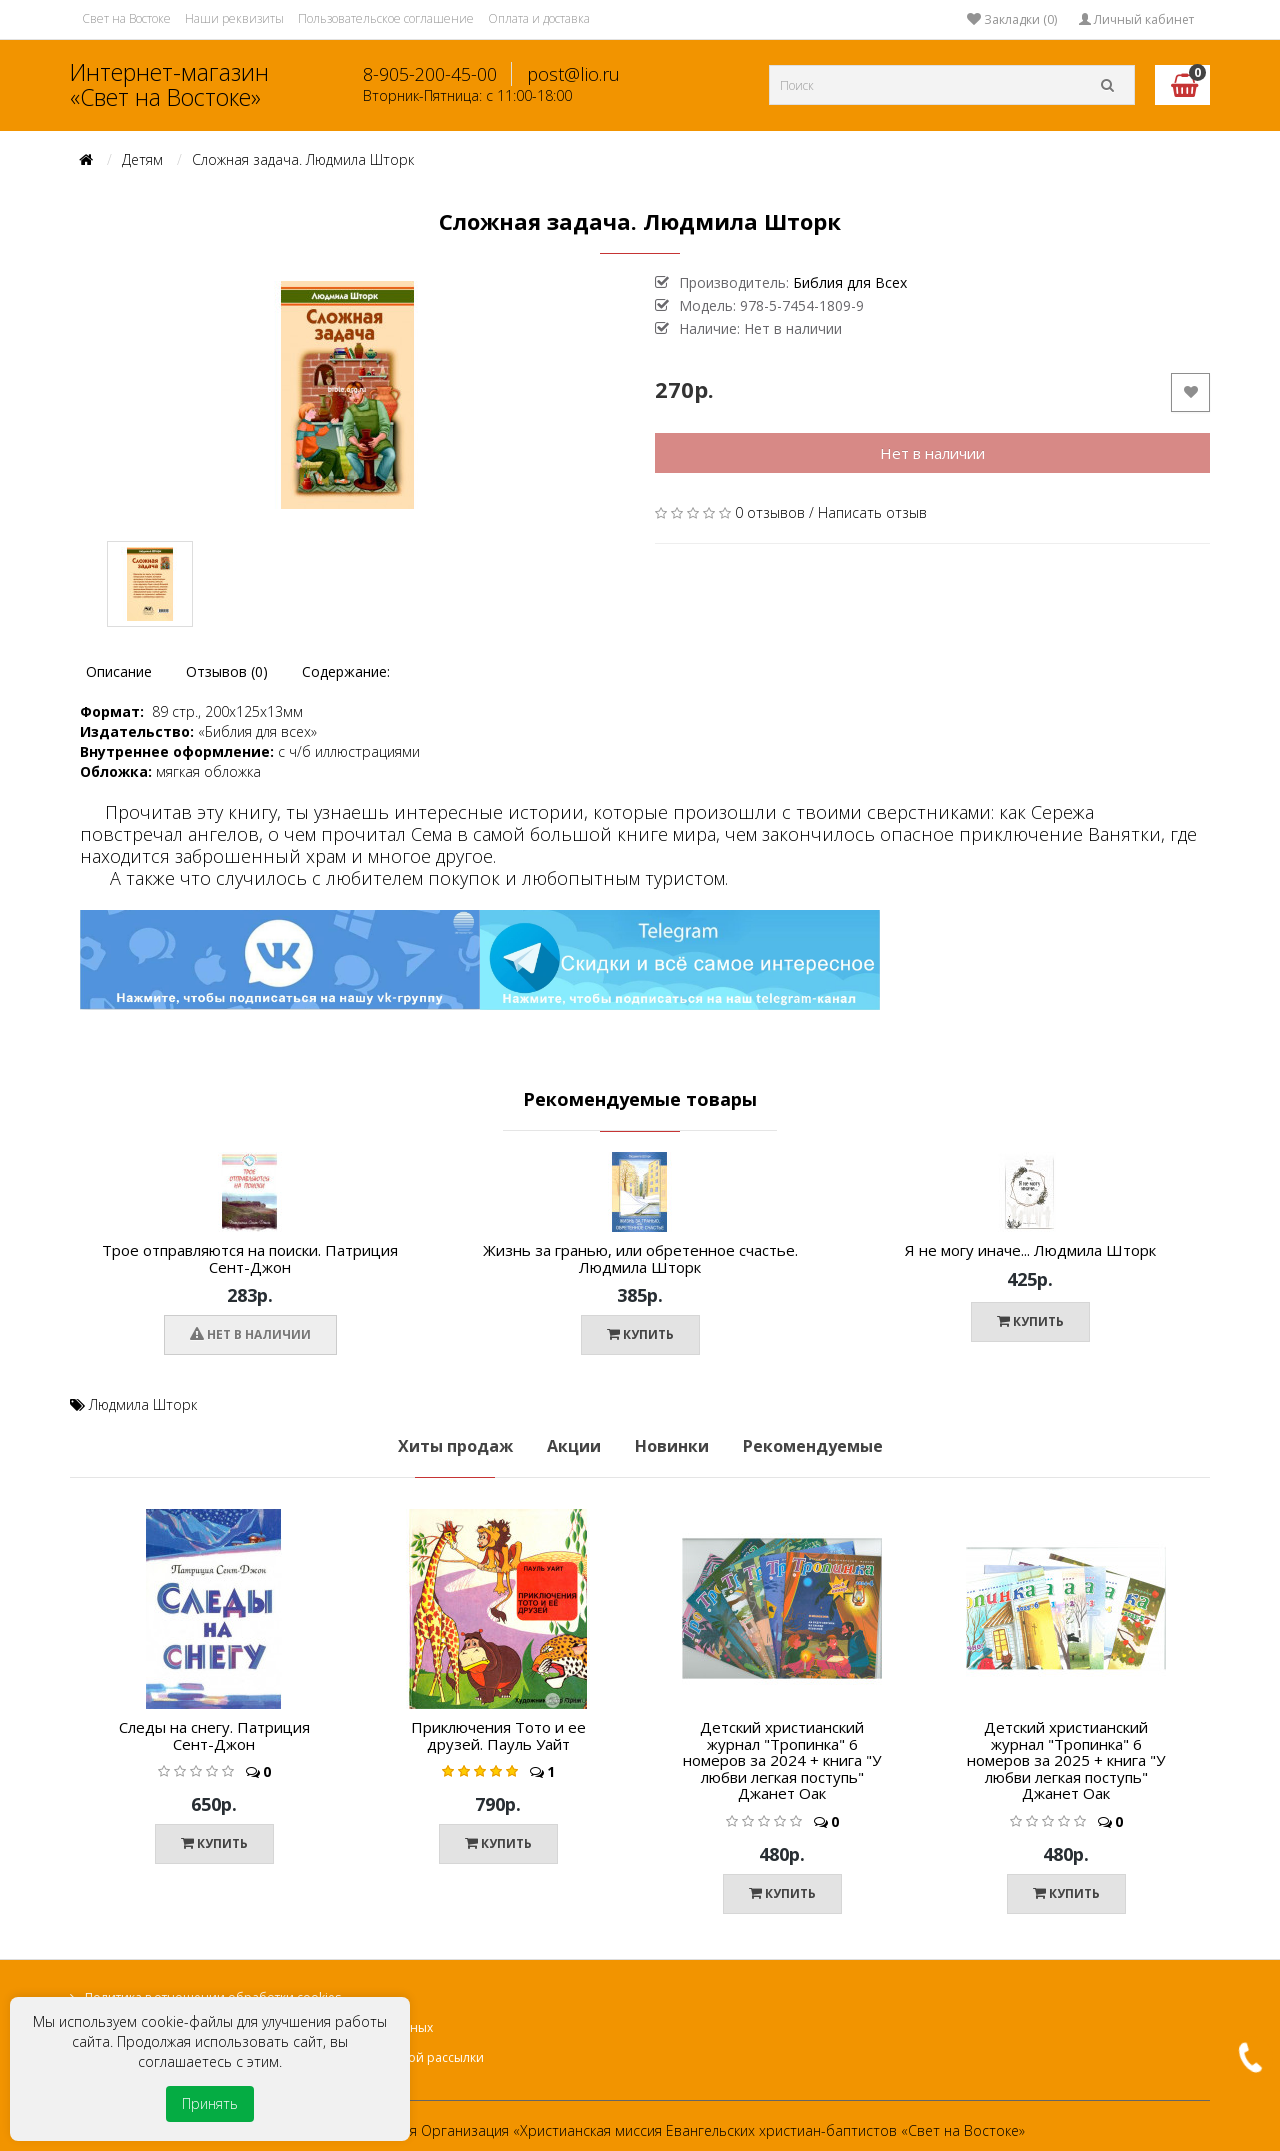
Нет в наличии (932, 453)
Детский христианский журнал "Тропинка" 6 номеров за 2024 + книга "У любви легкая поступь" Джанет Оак (782, 1760)
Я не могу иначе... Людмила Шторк (1030, 1250)
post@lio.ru (573, 74)
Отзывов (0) (227, 671)
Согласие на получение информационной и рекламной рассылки (284, 2057)
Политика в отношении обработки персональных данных (259, 2027)
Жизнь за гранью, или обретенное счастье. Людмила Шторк (640, 1258)
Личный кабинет (1136, 19)
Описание (119, 671)
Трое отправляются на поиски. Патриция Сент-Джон (250, 1258)
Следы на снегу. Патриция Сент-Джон (214, 1735)
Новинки (672, 1446)
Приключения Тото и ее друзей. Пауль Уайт (498, 1735)
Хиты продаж (455, 1446)
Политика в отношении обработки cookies (213, 1997)
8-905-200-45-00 (430, 74)
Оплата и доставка (539, 18)
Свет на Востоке (126, 18)
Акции (574, 1446)
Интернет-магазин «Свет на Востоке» (169, 84)
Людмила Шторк (143, 1404)
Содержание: (346, 671)
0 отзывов (770, 512)
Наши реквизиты (234, 18)
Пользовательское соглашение (386, 18)
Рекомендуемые (813, 1446)
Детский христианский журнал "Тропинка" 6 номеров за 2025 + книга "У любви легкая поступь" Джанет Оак (1066, 1760)
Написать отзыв (872, 512)
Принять (210, 2103)
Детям (142, 159)
